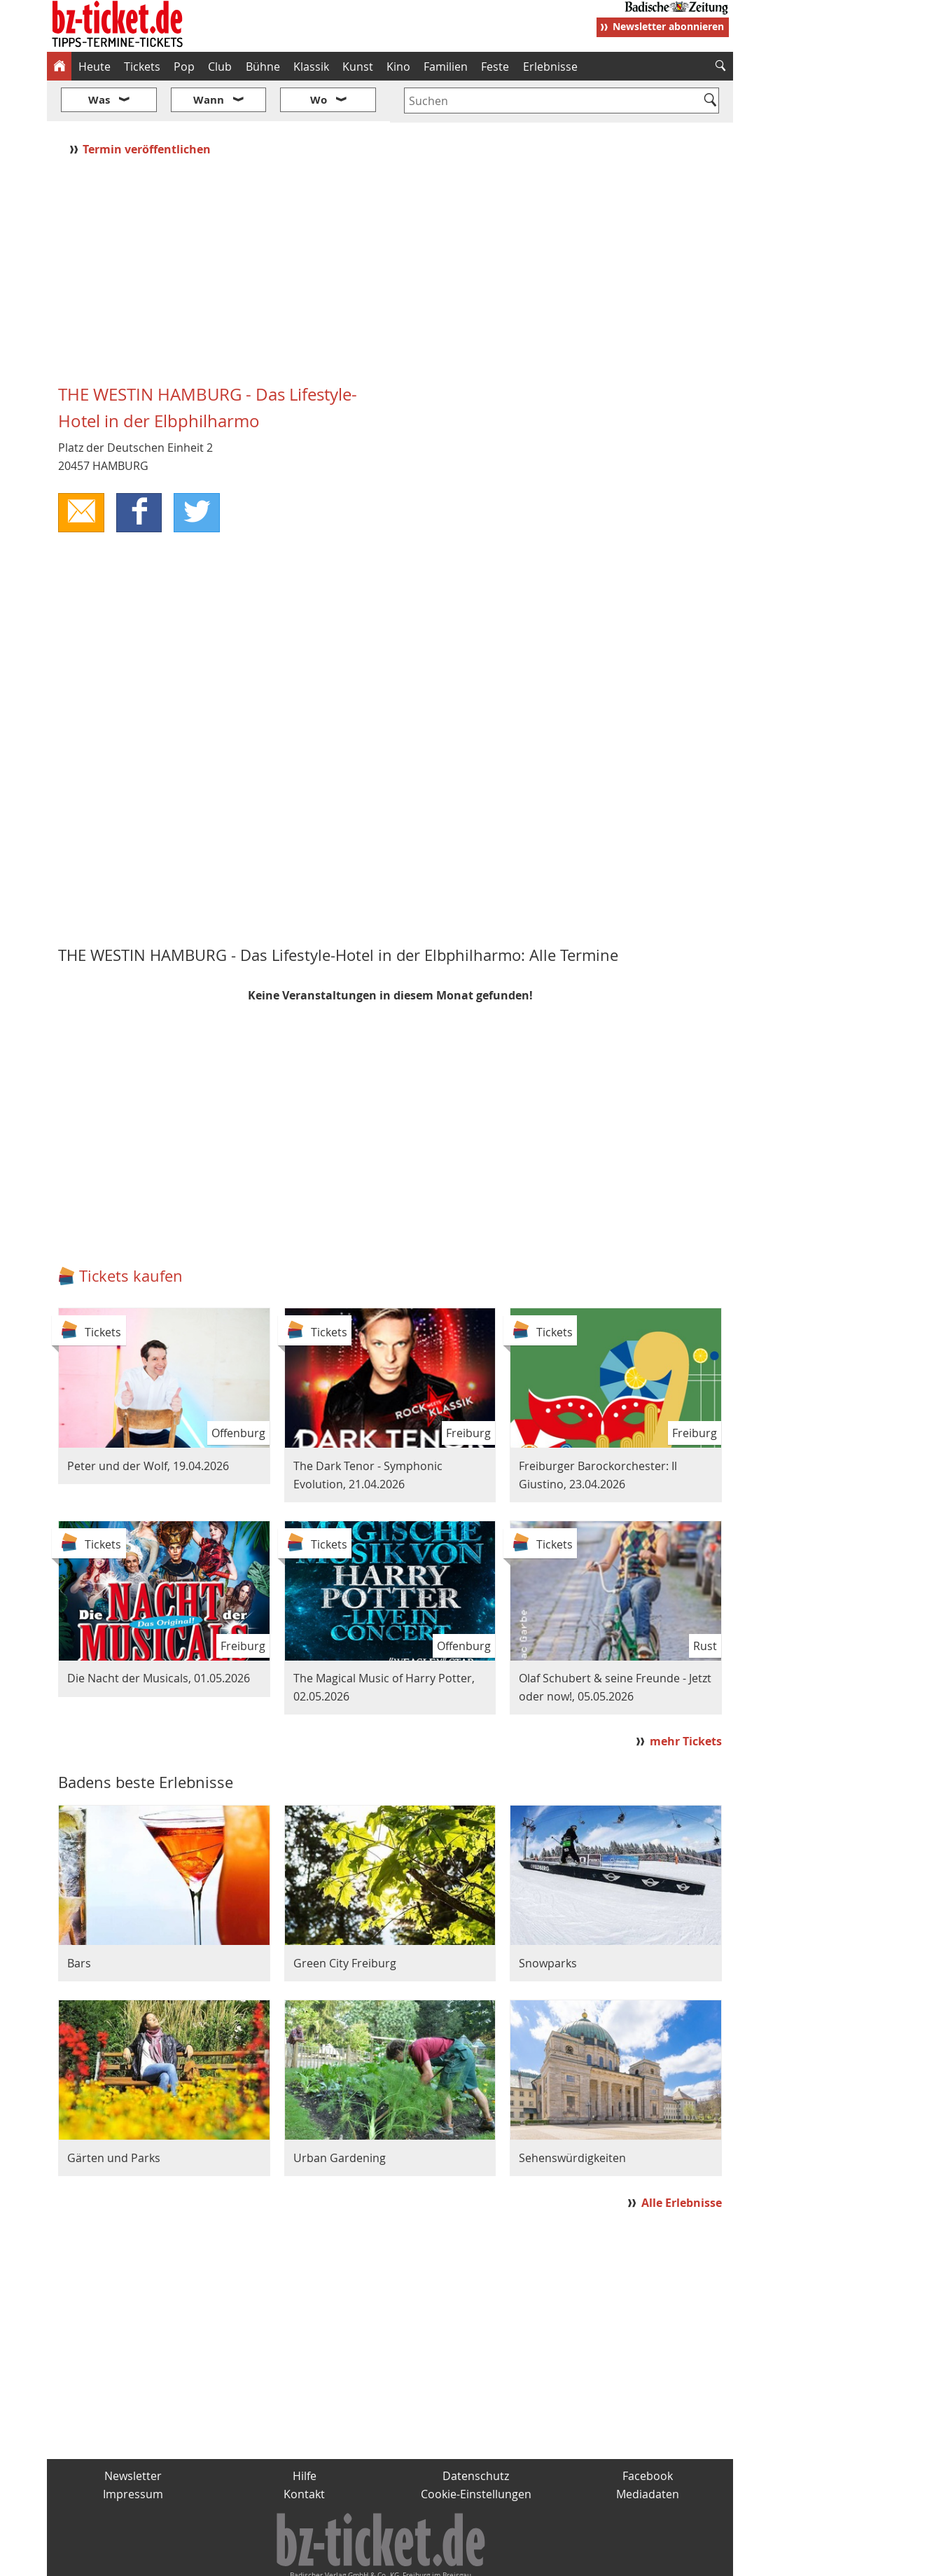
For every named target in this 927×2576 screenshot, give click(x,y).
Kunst (357, 66)
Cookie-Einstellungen (476, 2452)
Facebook (647, 2434)
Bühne (263, 66)
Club (220, 66)
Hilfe (304, 2434)
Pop (184, 66)
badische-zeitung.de (226, 2560)
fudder (385, 2560)
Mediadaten (647, 2452)
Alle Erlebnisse (681, 2160)
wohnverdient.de (461, 2560)
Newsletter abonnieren (668, 26)
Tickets (142, 66)
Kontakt (304, 2452)
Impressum (133, 2452)
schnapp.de (323, 2560)
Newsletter (133, 2434)
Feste (495, 66)
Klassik (311, 66)
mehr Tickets (686, 1699)
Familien (446, 66)
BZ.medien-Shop (563, 2560)
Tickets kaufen (131, 1234)
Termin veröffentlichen (148, 107)
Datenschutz (475, 2434)
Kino (398, 66)
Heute (94, 66)
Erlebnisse (550, 66)
